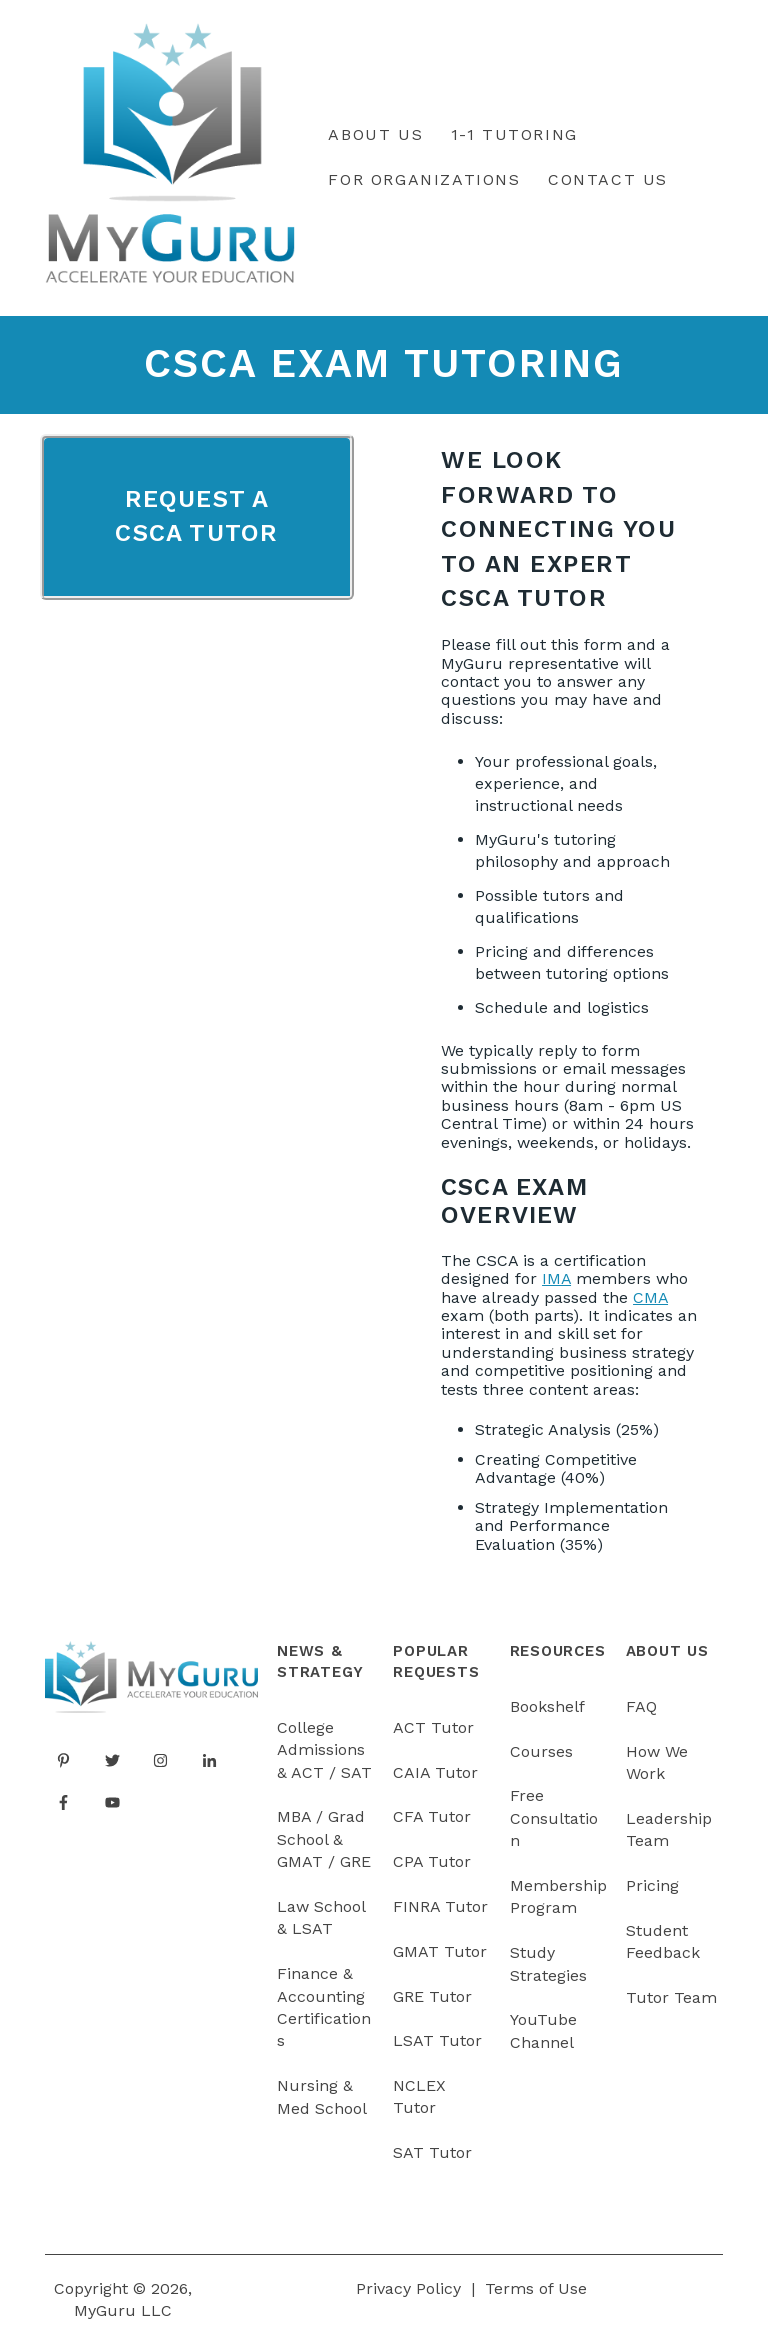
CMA (650, 1297)
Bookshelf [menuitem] (547, 1706)
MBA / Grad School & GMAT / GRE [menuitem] (324, 1839)
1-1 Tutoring (514, 134)
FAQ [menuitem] (641, 1706)
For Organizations (424, 179)
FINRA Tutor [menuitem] (440, 1906)
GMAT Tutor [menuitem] (440, 1951)
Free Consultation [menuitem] (554, 1818)
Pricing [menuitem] (652, 1885)
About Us (375, 134)
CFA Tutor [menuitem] (432, 1816)
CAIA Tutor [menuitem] (435, 1772)
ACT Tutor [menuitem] (433, 1727)
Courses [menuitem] (541, 1751)
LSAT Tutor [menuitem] (437, 2040)
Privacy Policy (408, 2288)
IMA (556, 1278)
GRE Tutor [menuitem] (432, 1996)
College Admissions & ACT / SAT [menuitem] (324, 1750)
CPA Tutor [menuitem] (432, 1861)
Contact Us (608, 179)
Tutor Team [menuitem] (671, 1997)
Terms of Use (536, 2288)
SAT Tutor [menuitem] (432, 2152)
